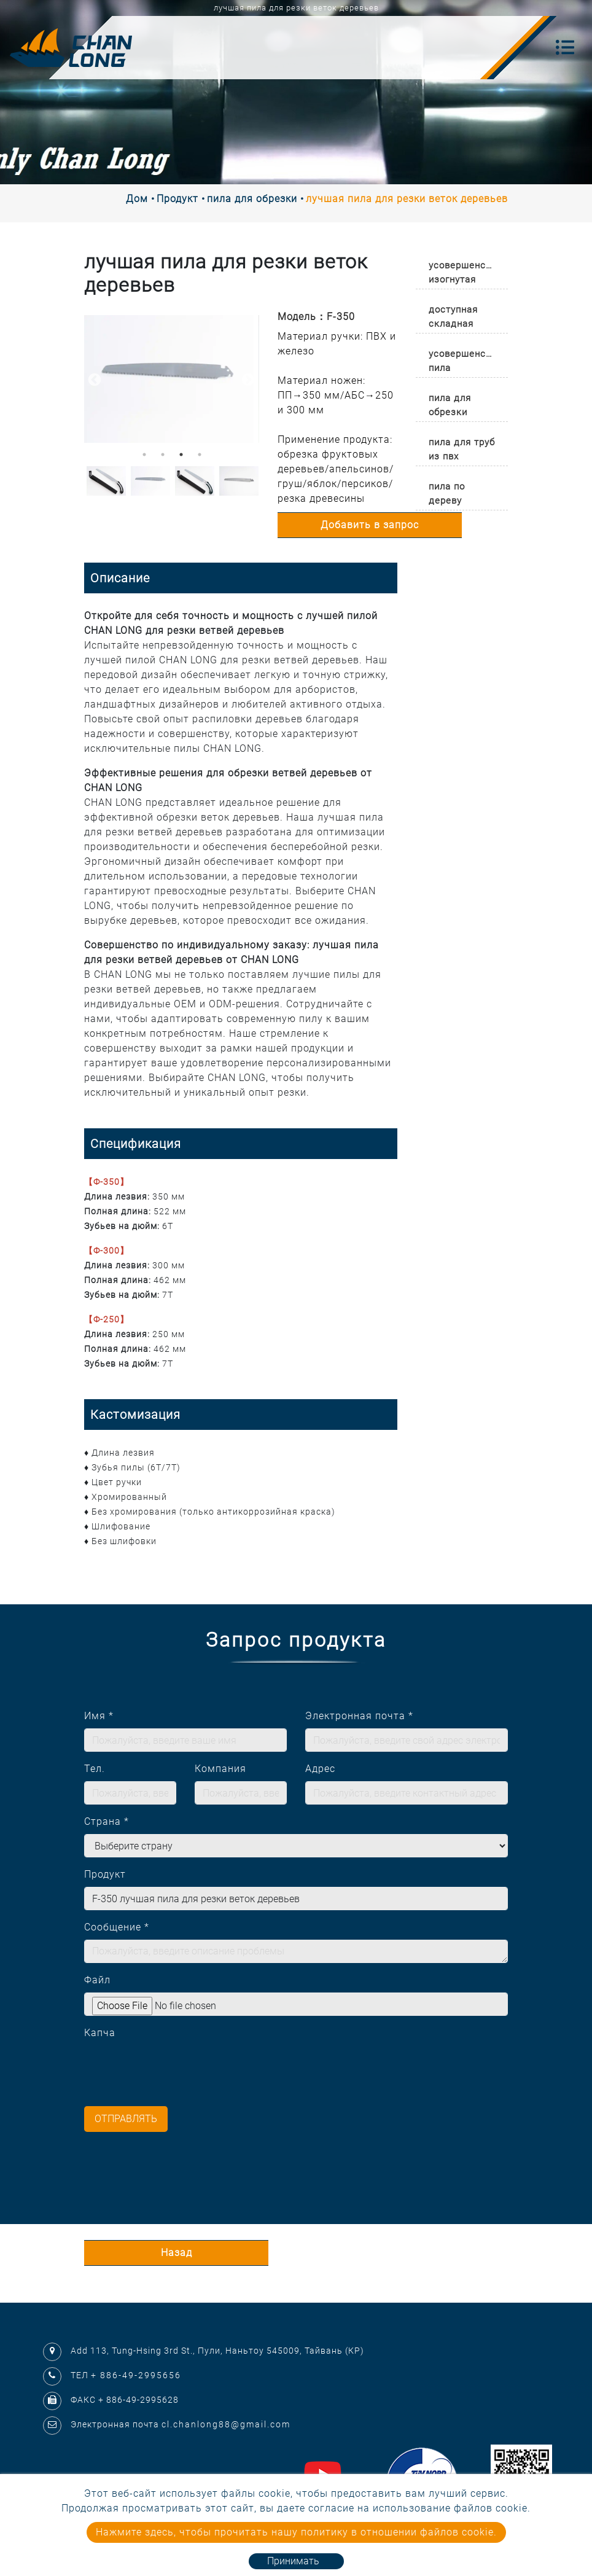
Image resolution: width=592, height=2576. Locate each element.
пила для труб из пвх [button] (462, 449)
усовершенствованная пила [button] (468, 360)
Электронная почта (359, 1716)
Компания (220, 1768)
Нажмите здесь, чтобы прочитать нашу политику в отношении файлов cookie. (296, 2532)
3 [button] (181, 454)
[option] (171, 379)
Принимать (293, 2561)
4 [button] (199, 454)
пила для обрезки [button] (450, 405)
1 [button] (144, 454)
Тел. (94, 1768)
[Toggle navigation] (565, 47)
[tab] (462, 269)
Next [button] (247, 379)
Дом (137, 199)
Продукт (177, 199)
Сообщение (116, 1927)
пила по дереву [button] (447, 493)
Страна (106, 1821)
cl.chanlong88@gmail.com (226, 2424)
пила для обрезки (252, 199)
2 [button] (163, 454)
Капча (99, 2033)
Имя (99, 1716)
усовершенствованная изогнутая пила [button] (468, 274)
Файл (97, 1980)
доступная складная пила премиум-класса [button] (453, 318)
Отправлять (126, 2119)
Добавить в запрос (370, 525)
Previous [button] (93, 379)
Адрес (320, 1768)
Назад (176, 2252)
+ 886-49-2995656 (136, 2375)
